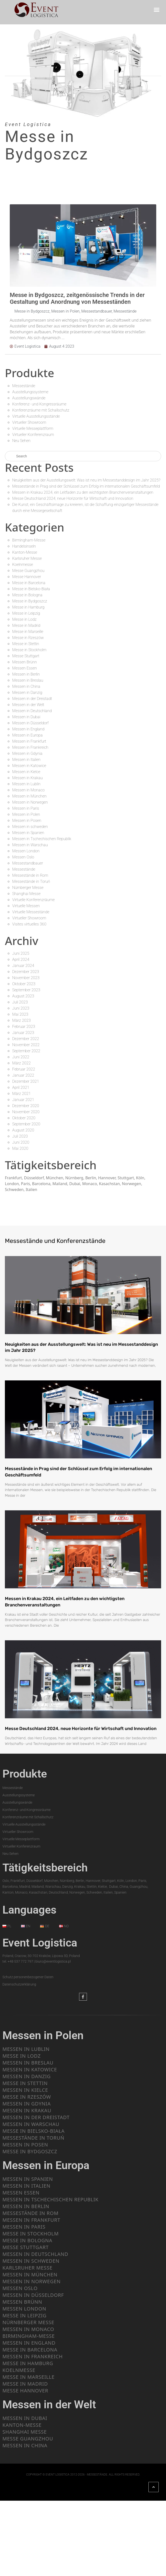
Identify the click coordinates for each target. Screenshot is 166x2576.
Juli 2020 (20, 1136)
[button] (156, 9)
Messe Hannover (26, 576)
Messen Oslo (23, 857)
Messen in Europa (27, 735)
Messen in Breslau (27, 680)
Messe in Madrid (26, 625)
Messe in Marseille (27, 631)
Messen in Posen (26, 820)
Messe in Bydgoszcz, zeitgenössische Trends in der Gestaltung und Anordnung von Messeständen (77, 298)
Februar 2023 (23, 1026)
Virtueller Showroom (29, 422)
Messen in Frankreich (30, 747)
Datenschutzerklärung (19, 1984)
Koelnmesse (22, 564)
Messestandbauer (96, 311)
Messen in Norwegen (30, 802)
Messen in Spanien (28, 832)
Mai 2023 (20, 1014)
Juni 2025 (20, 953)
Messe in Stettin (25, 643)
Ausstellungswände (28, 398)
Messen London (26, 851)
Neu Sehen (21, 440)
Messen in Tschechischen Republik (41, 838)
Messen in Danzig (27, 692)
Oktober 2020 (23, 1118)
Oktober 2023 (23, 984)
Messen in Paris (25, 808)
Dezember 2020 (25, 1105)
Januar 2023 (23, 1032)
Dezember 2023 (25, 971)
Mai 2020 (20, 1148)
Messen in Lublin (26, 784)
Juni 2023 (20, 1008)
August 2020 (23, 1130)
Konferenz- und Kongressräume (39, 404)
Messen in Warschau (30, 845)
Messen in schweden (30, 826)
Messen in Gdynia (27, 753)
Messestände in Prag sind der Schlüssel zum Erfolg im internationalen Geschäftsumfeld (86, 486)
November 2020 (26, 1112)
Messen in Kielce (26, 771)
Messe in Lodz (24, 619)
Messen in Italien (26, 759)
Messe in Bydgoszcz (32, 311)
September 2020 (26, 1124)
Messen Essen (24, 668)
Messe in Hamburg (28, 607)
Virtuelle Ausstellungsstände (36, 416)
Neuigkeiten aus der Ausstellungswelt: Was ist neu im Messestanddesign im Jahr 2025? (86, 480)
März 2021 (21, 1093)
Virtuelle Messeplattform (32, 428)
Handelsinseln (24, 546)
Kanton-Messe (24, 552)
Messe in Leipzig (26, 613)
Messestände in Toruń (31, 881)
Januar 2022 (23, 1075)
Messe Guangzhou (28, 570)
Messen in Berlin (26, 674)
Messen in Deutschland (32, 710)
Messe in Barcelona (28, 582)
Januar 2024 (23, 965)
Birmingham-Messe (28, 540)
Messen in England (28, 729)
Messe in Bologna (27, 595)
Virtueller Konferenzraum (33, 434)
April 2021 (20, 1087)
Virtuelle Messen (26, 906)
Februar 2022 (23, 1069)
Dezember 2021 (25, 1081)
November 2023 (26, 977)
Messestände (125, 311)
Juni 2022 (20, 1057)
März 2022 (21, 1063)
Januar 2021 (23, 1099)
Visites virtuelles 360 (29, 924)
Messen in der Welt (28, 704)
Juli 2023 (20, 1002)
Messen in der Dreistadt (32, 698)
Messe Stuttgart (25, 656)
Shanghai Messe (26, 893)
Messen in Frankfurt (29, 741)
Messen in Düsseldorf (30, 723)
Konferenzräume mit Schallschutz (40, 410)
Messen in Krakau (27, 778)
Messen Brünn (24, 662)
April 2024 (20, 959)
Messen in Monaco (28, 790)
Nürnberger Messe (27, 887)
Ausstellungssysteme (30, 392)
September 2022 (26, 1051)
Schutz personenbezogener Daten (27, 1977)
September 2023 (26, 990)
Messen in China (26, 686)
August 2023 (23, 996)
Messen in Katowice (29, 765)
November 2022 (26, 1044)
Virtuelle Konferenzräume (33, 899)
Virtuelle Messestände (30, 912)
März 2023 (21, 1020)
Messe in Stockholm (29, 650)
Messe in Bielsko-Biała (31, 589)
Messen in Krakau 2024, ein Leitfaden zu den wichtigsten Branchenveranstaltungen (82, 492)
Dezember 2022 (25, 1038)
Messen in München (29, 796)
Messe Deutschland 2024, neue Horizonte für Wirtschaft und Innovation (72, 498)
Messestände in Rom (30, 875)
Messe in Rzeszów (28, 637)
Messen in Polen (65, 311)
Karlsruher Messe (27, 558)
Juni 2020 (20, 1142)
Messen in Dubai (26, 717)
